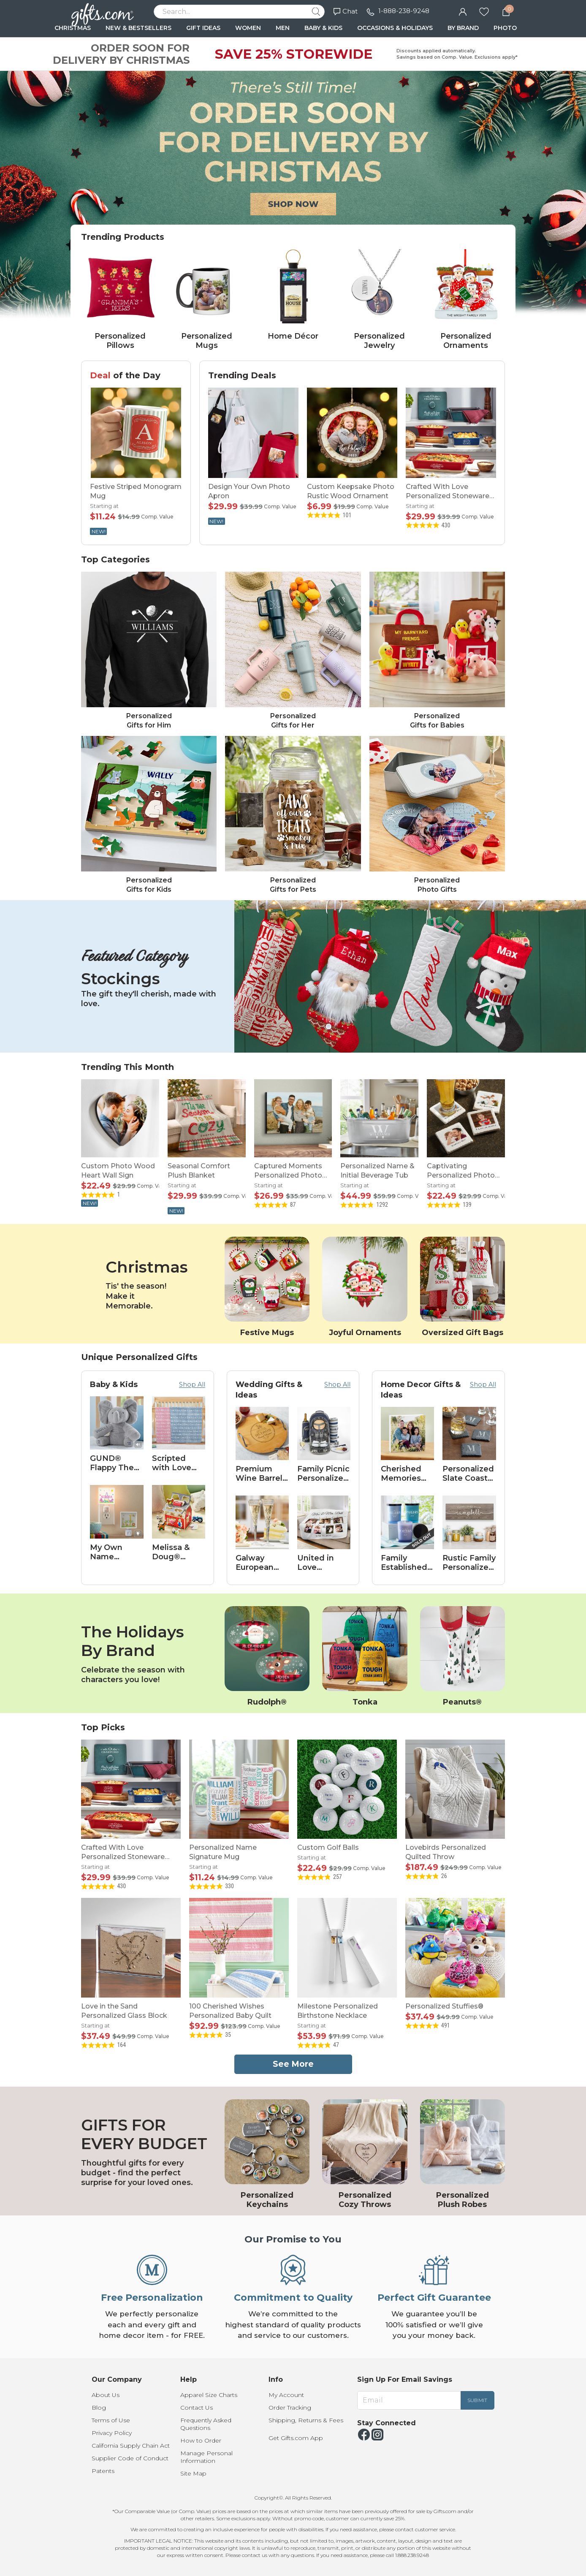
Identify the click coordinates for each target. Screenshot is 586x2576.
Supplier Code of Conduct (130, 2458)
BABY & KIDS (323, 28)
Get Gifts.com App (296, 2438)
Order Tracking (290, 2407)
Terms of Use (111, 2420)
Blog (99, 2407)
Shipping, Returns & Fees (306, 2420)
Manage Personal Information (206, 2457)
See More (293, 2064)
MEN (283, 28)
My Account (286, 2395)
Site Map (193, 2473)
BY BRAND (463, 28)
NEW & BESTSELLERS (138, 28)
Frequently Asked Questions (205, 2424)
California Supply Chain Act (131, 2445)
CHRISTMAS (72, 28)
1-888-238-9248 (403, 11)
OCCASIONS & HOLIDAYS (395, 28)
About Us (105, 2395)
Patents (103, 2471)
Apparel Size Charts (208, 2395)
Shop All (192, 1384)
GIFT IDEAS (203, 28)
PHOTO (505, 28)
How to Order (200, 2440)
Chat (346, 11)
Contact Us (196, 2407)
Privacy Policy (112, 2433)
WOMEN (248, 28)
